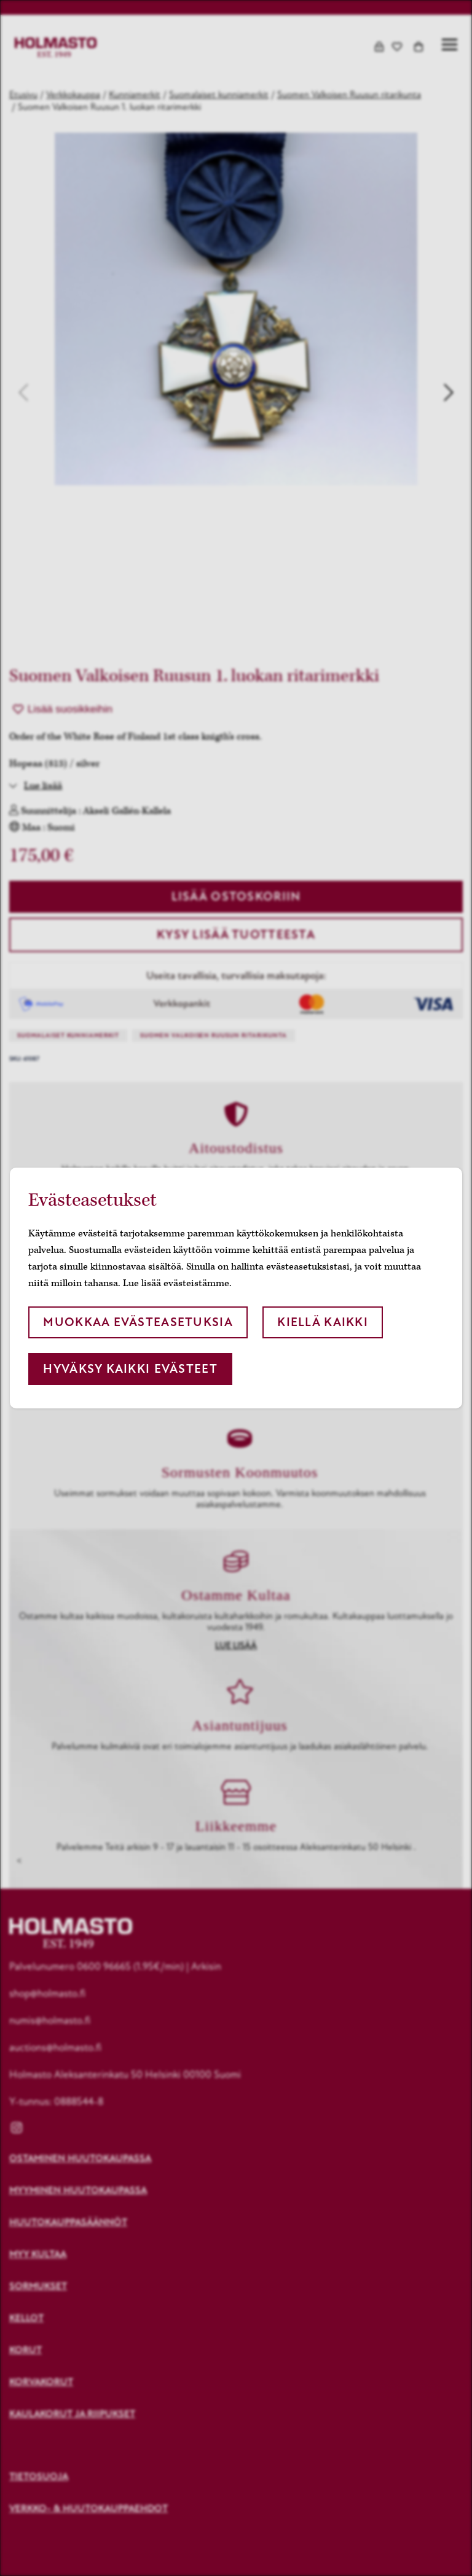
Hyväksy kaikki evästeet (130, 1368)
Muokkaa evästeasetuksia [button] (137, 1322)
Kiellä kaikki (322, 1322)
